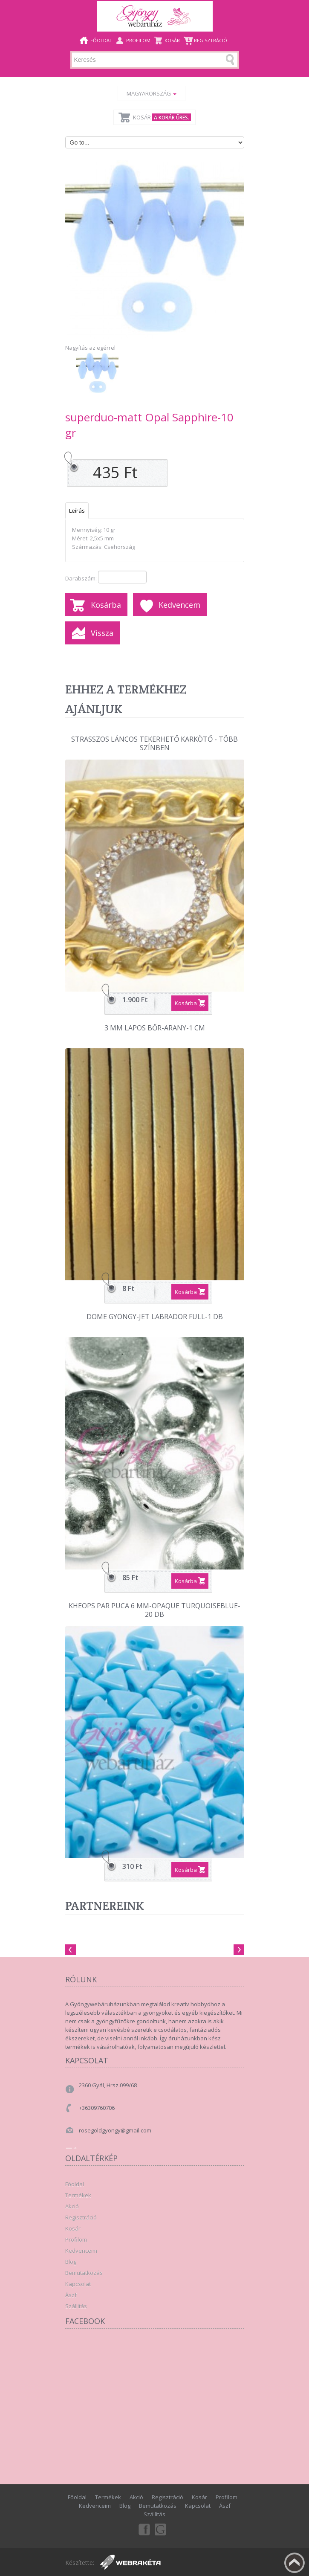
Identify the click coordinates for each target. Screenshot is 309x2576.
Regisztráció (210, 40)
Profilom (138, 40)
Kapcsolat (78, 2284)
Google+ (161, 2529)
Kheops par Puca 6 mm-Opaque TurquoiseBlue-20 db (154, 1610)
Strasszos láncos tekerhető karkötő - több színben (154, 743)
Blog (70, 2262)
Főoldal (101, 40)
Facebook (143, 2529)
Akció (72, 2206)
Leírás (77, 510)
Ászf (71, 2295)
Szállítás (76, 2306)
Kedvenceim (81, 2250)
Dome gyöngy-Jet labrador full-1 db (155, 1316)
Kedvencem (179, 605)
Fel (294, 2562)
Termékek (78, 2195)
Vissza (102, 633)
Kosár (172, 40)
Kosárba (106, 605)
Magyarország (151, 93)
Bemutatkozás (84, 2273)
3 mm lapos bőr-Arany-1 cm (154, 1028)
